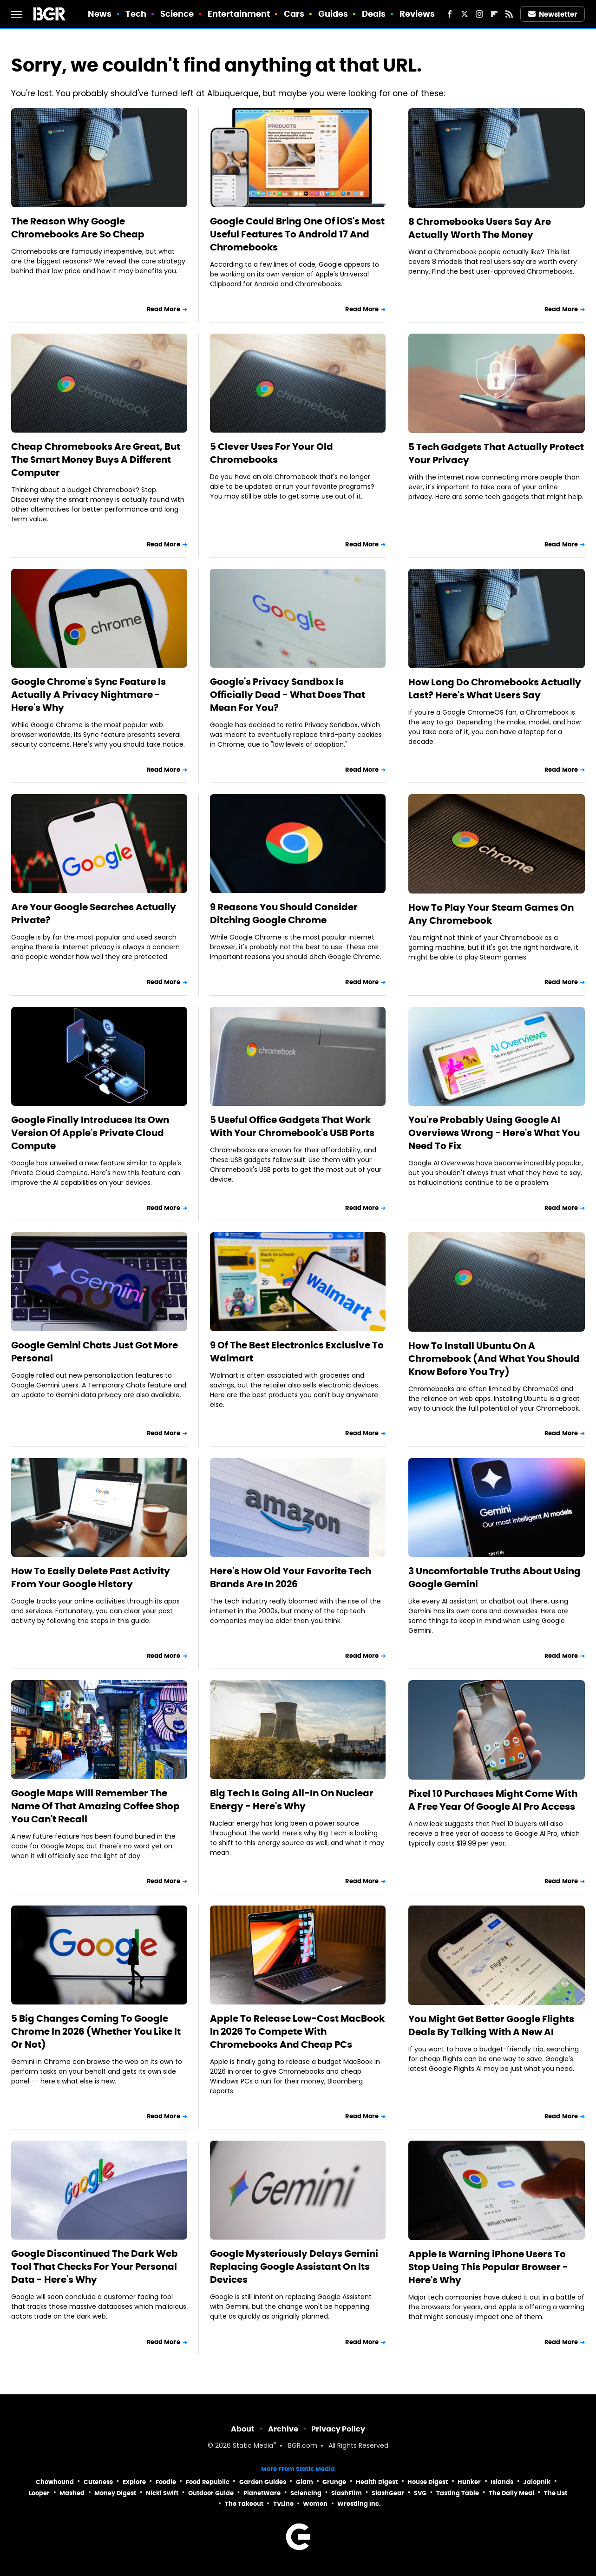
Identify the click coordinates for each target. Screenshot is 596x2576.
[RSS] (509, 14)
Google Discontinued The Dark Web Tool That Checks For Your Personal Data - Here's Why (94, 2266)
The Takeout (244, 2504)
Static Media (253, 2446)
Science (177, 13)
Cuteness (98, 2482)
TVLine (283, 2504)
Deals (374, 13)
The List (555, 2493)
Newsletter (552, 14)
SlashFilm (346, 2493)
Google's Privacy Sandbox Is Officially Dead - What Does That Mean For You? (287, 695)
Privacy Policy (338, 2429)
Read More (163, 309)
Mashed (72, 2493)
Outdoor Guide (211, 2493)
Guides (333, 13)
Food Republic (207, 2482)
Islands (502, 2482)
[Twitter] (464, 14)
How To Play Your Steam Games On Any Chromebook (491, 914)
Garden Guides (262, 2482)
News (99, 13)
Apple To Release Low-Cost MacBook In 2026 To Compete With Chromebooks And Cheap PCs (297, 2031)
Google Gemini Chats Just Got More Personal (94, 1351)
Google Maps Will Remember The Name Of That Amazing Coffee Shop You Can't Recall (95, 1806)
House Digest (427, 2482)
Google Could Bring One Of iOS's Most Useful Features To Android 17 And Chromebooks (297, 234)
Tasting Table (457, 2493)
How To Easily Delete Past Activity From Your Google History (90, 1577)
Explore (134, 2482)
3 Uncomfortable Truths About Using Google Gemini (494, 1577)
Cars (294, 13)
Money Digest (115, 2493)
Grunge (334, 2482)
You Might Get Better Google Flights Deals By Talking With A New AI (491, 2025)
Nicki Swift (162, 2493)
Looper (39, 2493)
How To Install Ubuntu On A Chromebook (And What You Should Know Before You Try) (494, 1359)
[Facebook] (449, 14)
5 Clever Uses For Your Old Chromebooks (271, 453)
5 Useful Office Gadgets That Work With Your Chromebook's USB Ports (292, 1126)
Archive (283, 2429)
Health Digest (377, 2482)
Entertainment (239, 13)
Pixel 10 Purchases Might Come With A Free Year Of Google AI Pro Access (492, 1800)
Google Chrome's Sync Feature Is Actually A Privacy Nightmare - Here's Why (88, 695)
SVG (420, 2493)
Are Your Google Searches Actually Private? (93, 913)
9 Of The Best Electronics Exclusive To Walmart (297, 1351)
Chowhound (55, 2482)
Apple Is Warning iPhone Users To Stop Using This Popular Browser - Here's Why (488, 2267)
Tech (135, 13)
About (243, 2429)
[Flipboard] (494, 14)
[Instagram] (479, 14)
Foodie (166, 2482)
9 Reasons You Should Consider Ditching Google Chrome (284, 913)
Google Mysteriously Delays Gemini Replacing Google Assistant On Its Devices (294, 2266)
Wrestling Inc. (359, 2504)
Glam (304, 2482)
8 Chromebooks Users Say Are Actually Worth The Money (479, 228)
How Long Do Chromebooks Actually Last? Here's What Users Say (494, 688)
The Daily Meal (511, 2493)
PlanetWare (262, 2493)
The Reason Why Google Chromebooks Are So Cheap (77, 227)
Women (315, 2504)
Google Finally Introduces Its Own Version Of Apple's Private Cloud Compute (90, 1133)
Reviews (417, 13)
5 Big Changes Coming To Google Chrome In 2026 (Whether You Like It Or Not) (96, 2031)
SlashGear (388, 2493)
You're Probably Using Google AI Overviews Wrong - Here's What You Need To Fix (494, 1133)
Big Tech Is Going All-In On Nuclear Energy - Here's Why (291, 1799)
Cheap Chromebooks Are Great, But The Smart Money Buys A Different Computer (95, 459)
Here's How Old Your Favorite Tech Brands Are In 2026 (290, 1577)
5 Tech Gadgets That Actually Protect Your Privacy (496, 453)
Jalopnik (536, 2482)
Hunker (469, 2482)
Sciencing (305, 2493)
